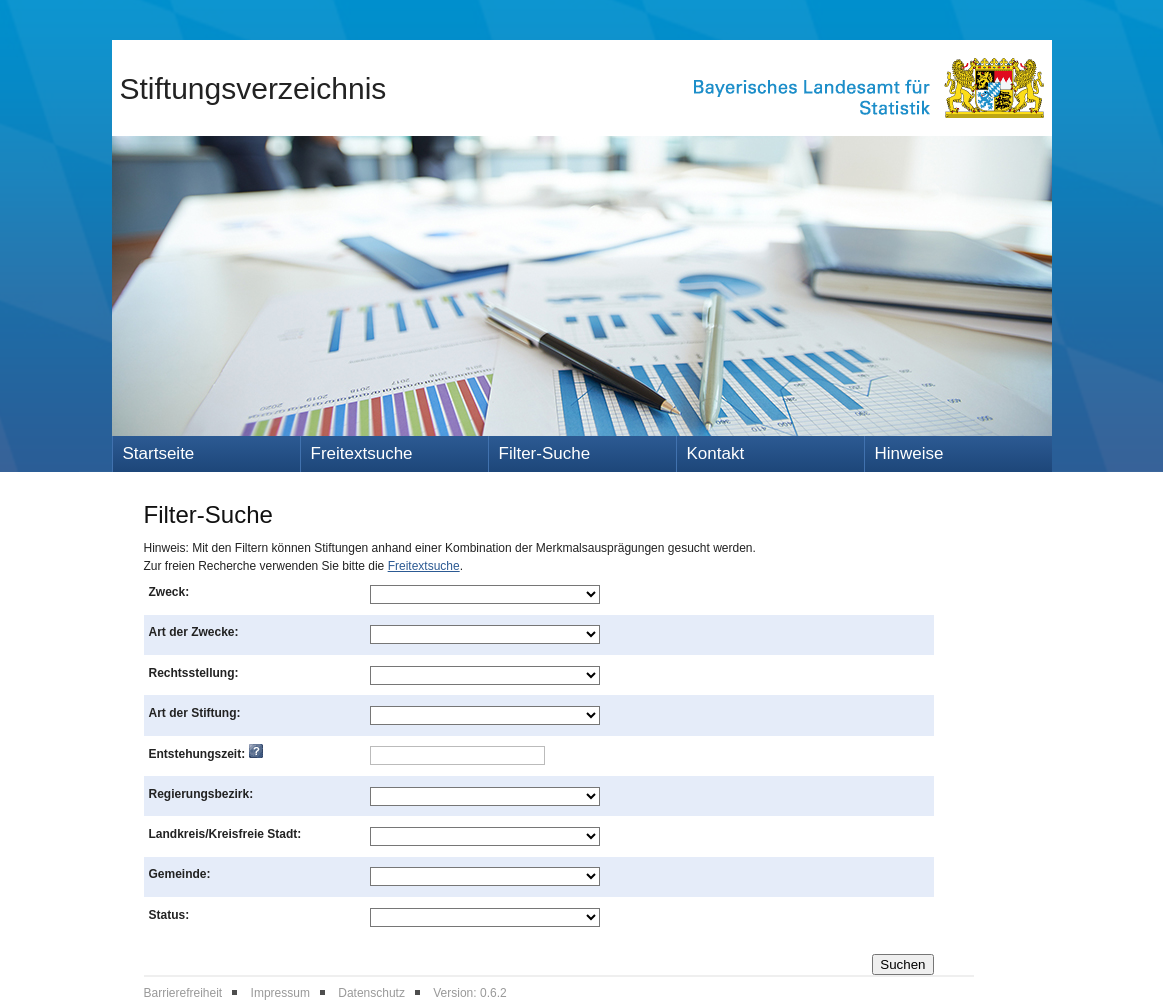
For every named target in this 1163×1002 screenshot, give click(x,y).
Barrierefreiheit (183, 993)
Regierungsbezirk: (201, 794)
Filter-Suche (545, 453)
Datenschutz (371, 993)
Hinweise (909, 453)
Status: (169, 915)
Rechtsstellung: (194, 673)
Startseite (159, 453)
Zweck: (169, 592)
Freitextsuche (362, 453)
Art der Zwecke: (194, 632)
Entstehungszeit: (206, 754)
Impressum (280, 993)
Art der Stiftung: (195, 713)
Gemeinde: (180, 874)
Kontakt (716, 453)
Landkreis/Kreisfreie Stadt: (225, 834)
